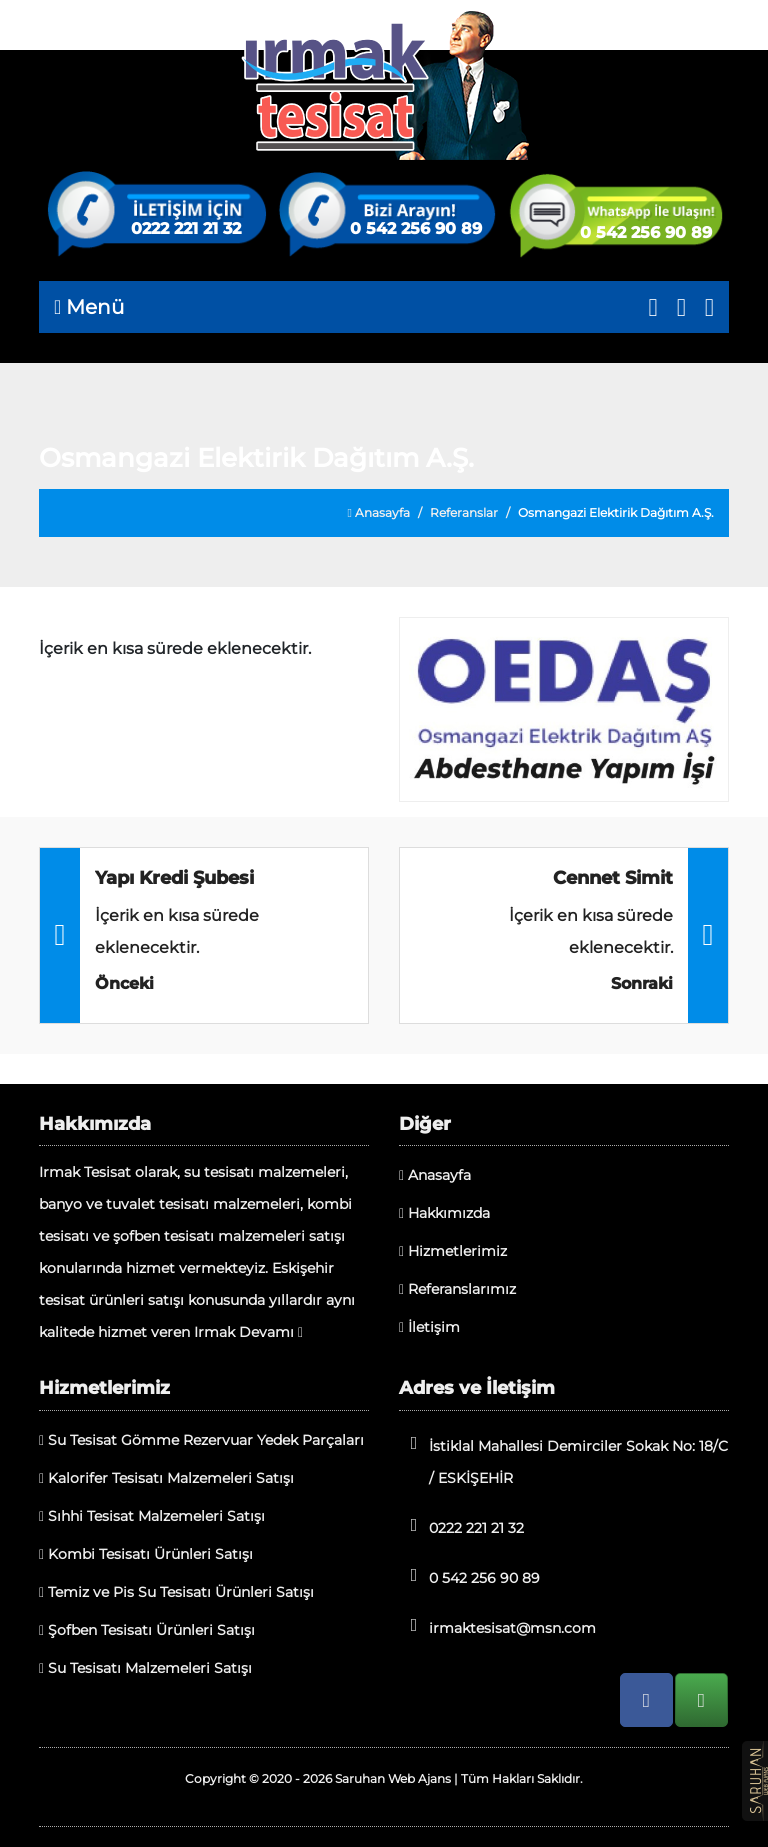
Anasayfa (379, 512)
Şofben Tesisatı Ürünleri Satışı (147, 1630)
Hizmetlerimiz (453, 1251)
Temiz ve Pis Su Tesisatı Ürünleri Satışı (176, 1592)
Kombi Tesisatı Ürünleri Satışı (146, 1554)
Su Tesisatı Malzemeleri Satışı (145, 1668)
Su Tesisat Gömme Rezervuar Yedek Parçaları (201, 1440)
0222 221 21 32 (186, 229)
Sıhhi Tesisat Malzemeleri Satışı (152, 1516)
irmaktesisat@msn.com (497, 1626)
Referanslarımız (457, 1289)
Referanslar (464, 512)
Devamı (271, 1332)
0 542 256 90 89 (416, 229)
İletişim (429, 1327)
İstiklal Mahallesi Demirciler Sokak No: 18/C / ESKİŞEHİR (563, 1460)
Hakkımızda (444, 1213)
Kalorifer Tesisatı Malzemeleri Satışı (166, 1478)
